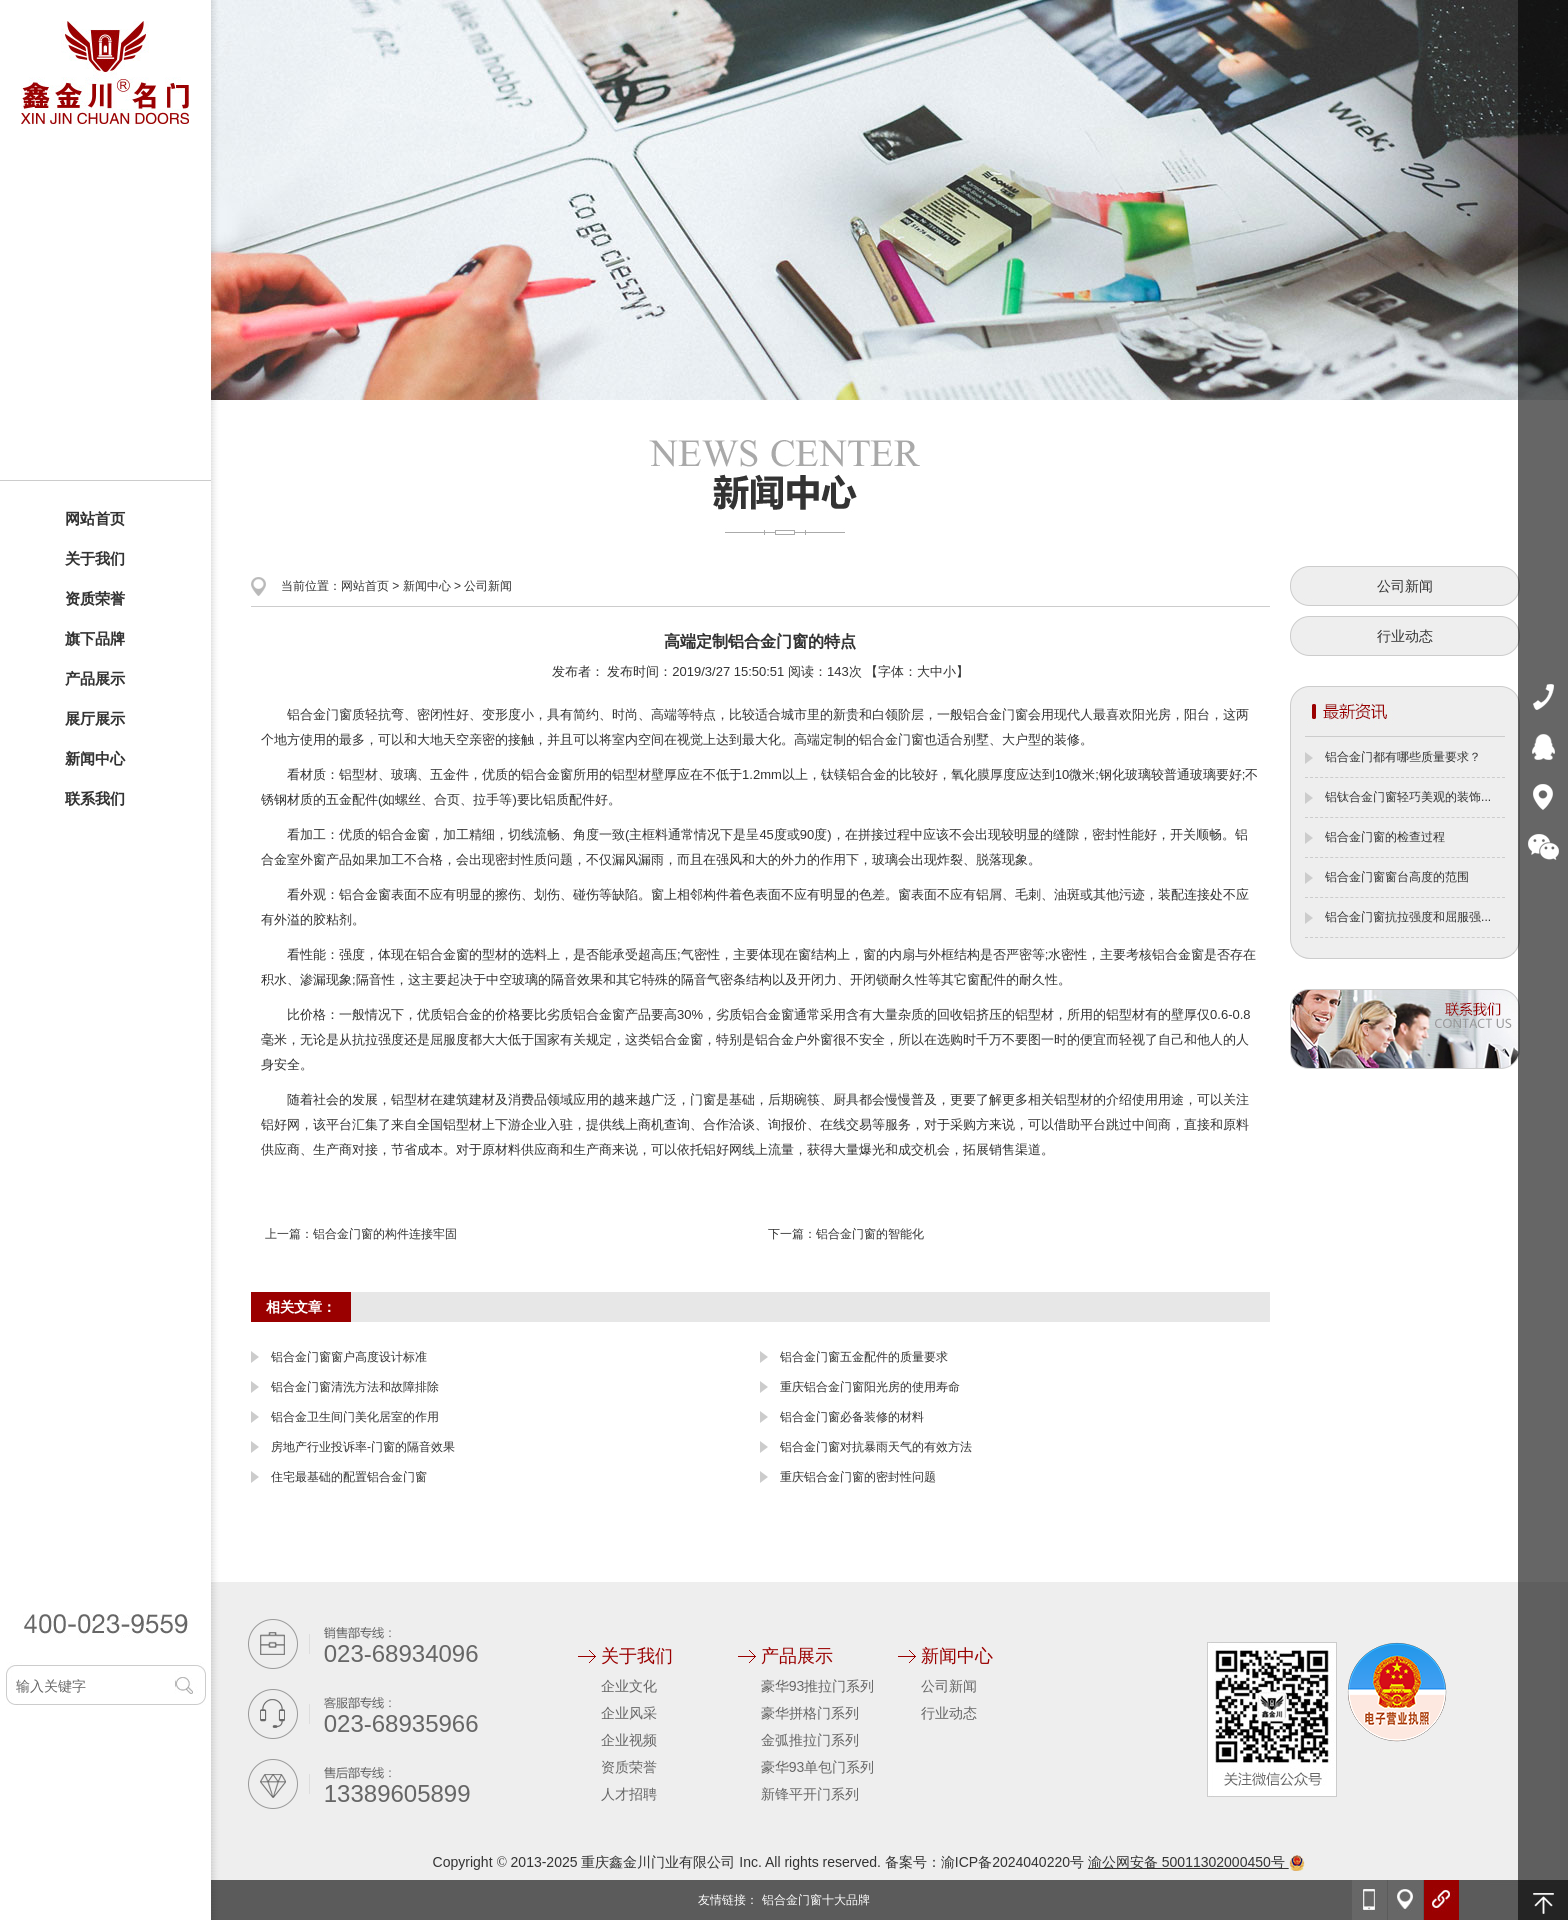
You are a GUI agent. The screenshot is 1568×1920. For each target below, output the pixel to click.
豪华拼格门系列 (810, 1713)
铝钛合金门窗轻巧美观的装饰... (1408, 797)
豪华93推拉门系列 (818, 1686)
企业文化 (629, 1686)
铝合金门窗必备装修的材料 (852, 1417)
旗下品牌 (95, 638)
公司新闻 (488, 586)
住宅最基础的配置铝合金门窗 (349, 1477)
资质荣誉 (95, 598)
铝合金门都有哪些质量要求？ (1403, 757)
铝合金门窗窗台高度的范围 (1397, 877)
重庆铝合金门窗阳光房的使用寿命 (870, 1387)
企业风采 (629, 1713)
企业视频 (629, 1740)
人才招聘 (629, 1794)
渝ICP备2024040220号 (1012, 1862)
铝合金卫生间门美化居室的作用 (355, 1417)
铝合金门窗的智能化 (870, 1234)
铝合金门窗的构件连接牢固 (385, 1234)
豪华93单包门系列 (818, 1767)
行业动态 (1405, 636)
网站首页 (95, 518)
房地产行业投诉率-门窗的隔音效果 (363, 1447)
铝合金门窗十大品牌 (816, 1900)
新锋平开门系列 (810, 1794)
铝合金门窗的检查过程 (1385, 837)
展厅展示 (95, 718)
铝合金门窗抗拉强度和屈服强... (1408, 917)
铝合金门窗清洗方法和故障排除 (355, 1387)
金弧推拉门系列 (810, 1740)
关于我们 (95, 558)
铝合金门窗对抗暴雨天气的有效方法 (876, 1447)
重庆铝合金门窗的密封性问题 (858, 1477)
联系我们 (95, 798)
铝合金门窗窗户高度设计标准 (349, 1357)
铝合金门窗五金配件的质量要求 (864, 1357)
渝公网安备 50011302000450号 (1196, 1862)
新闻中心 (95, 758)
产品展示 (95, 678)
